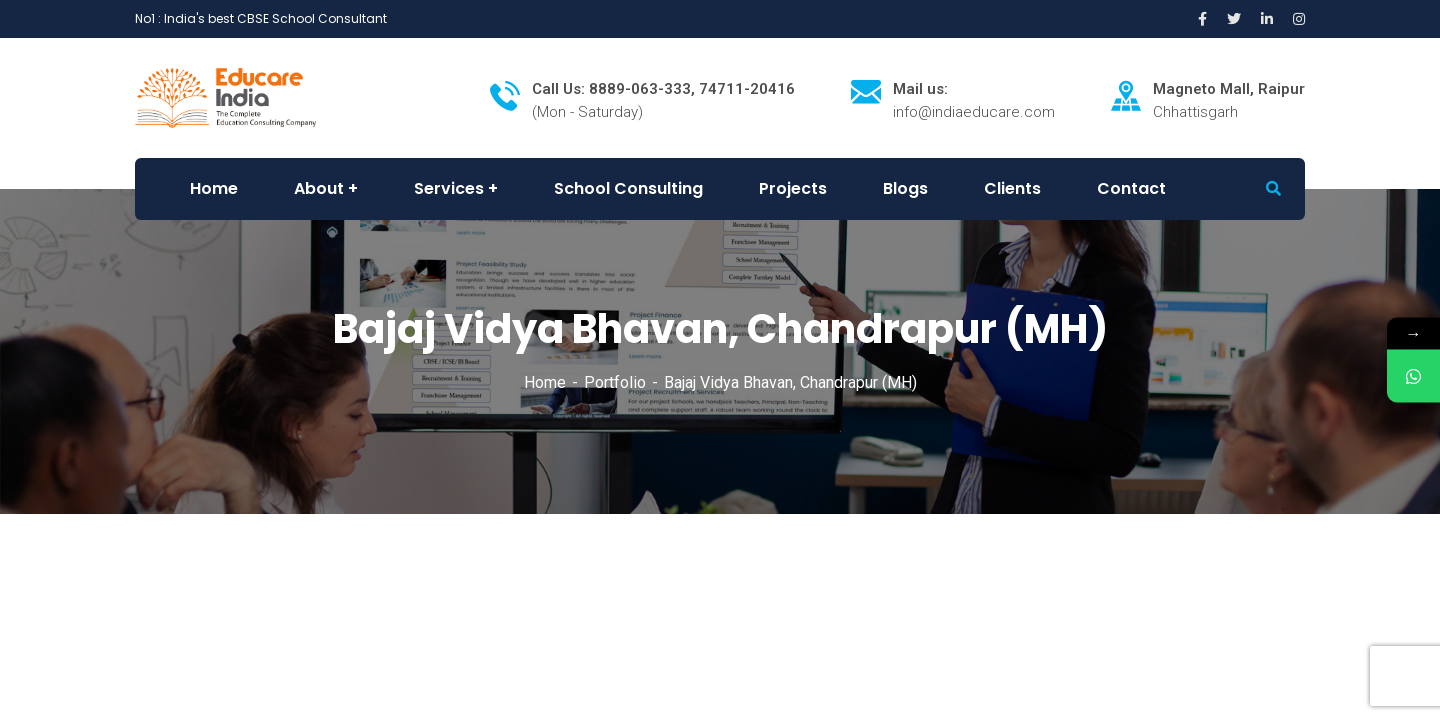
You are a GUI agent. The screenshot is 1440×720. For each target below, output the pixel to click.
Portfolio (615, 382)
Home (545, 382)
